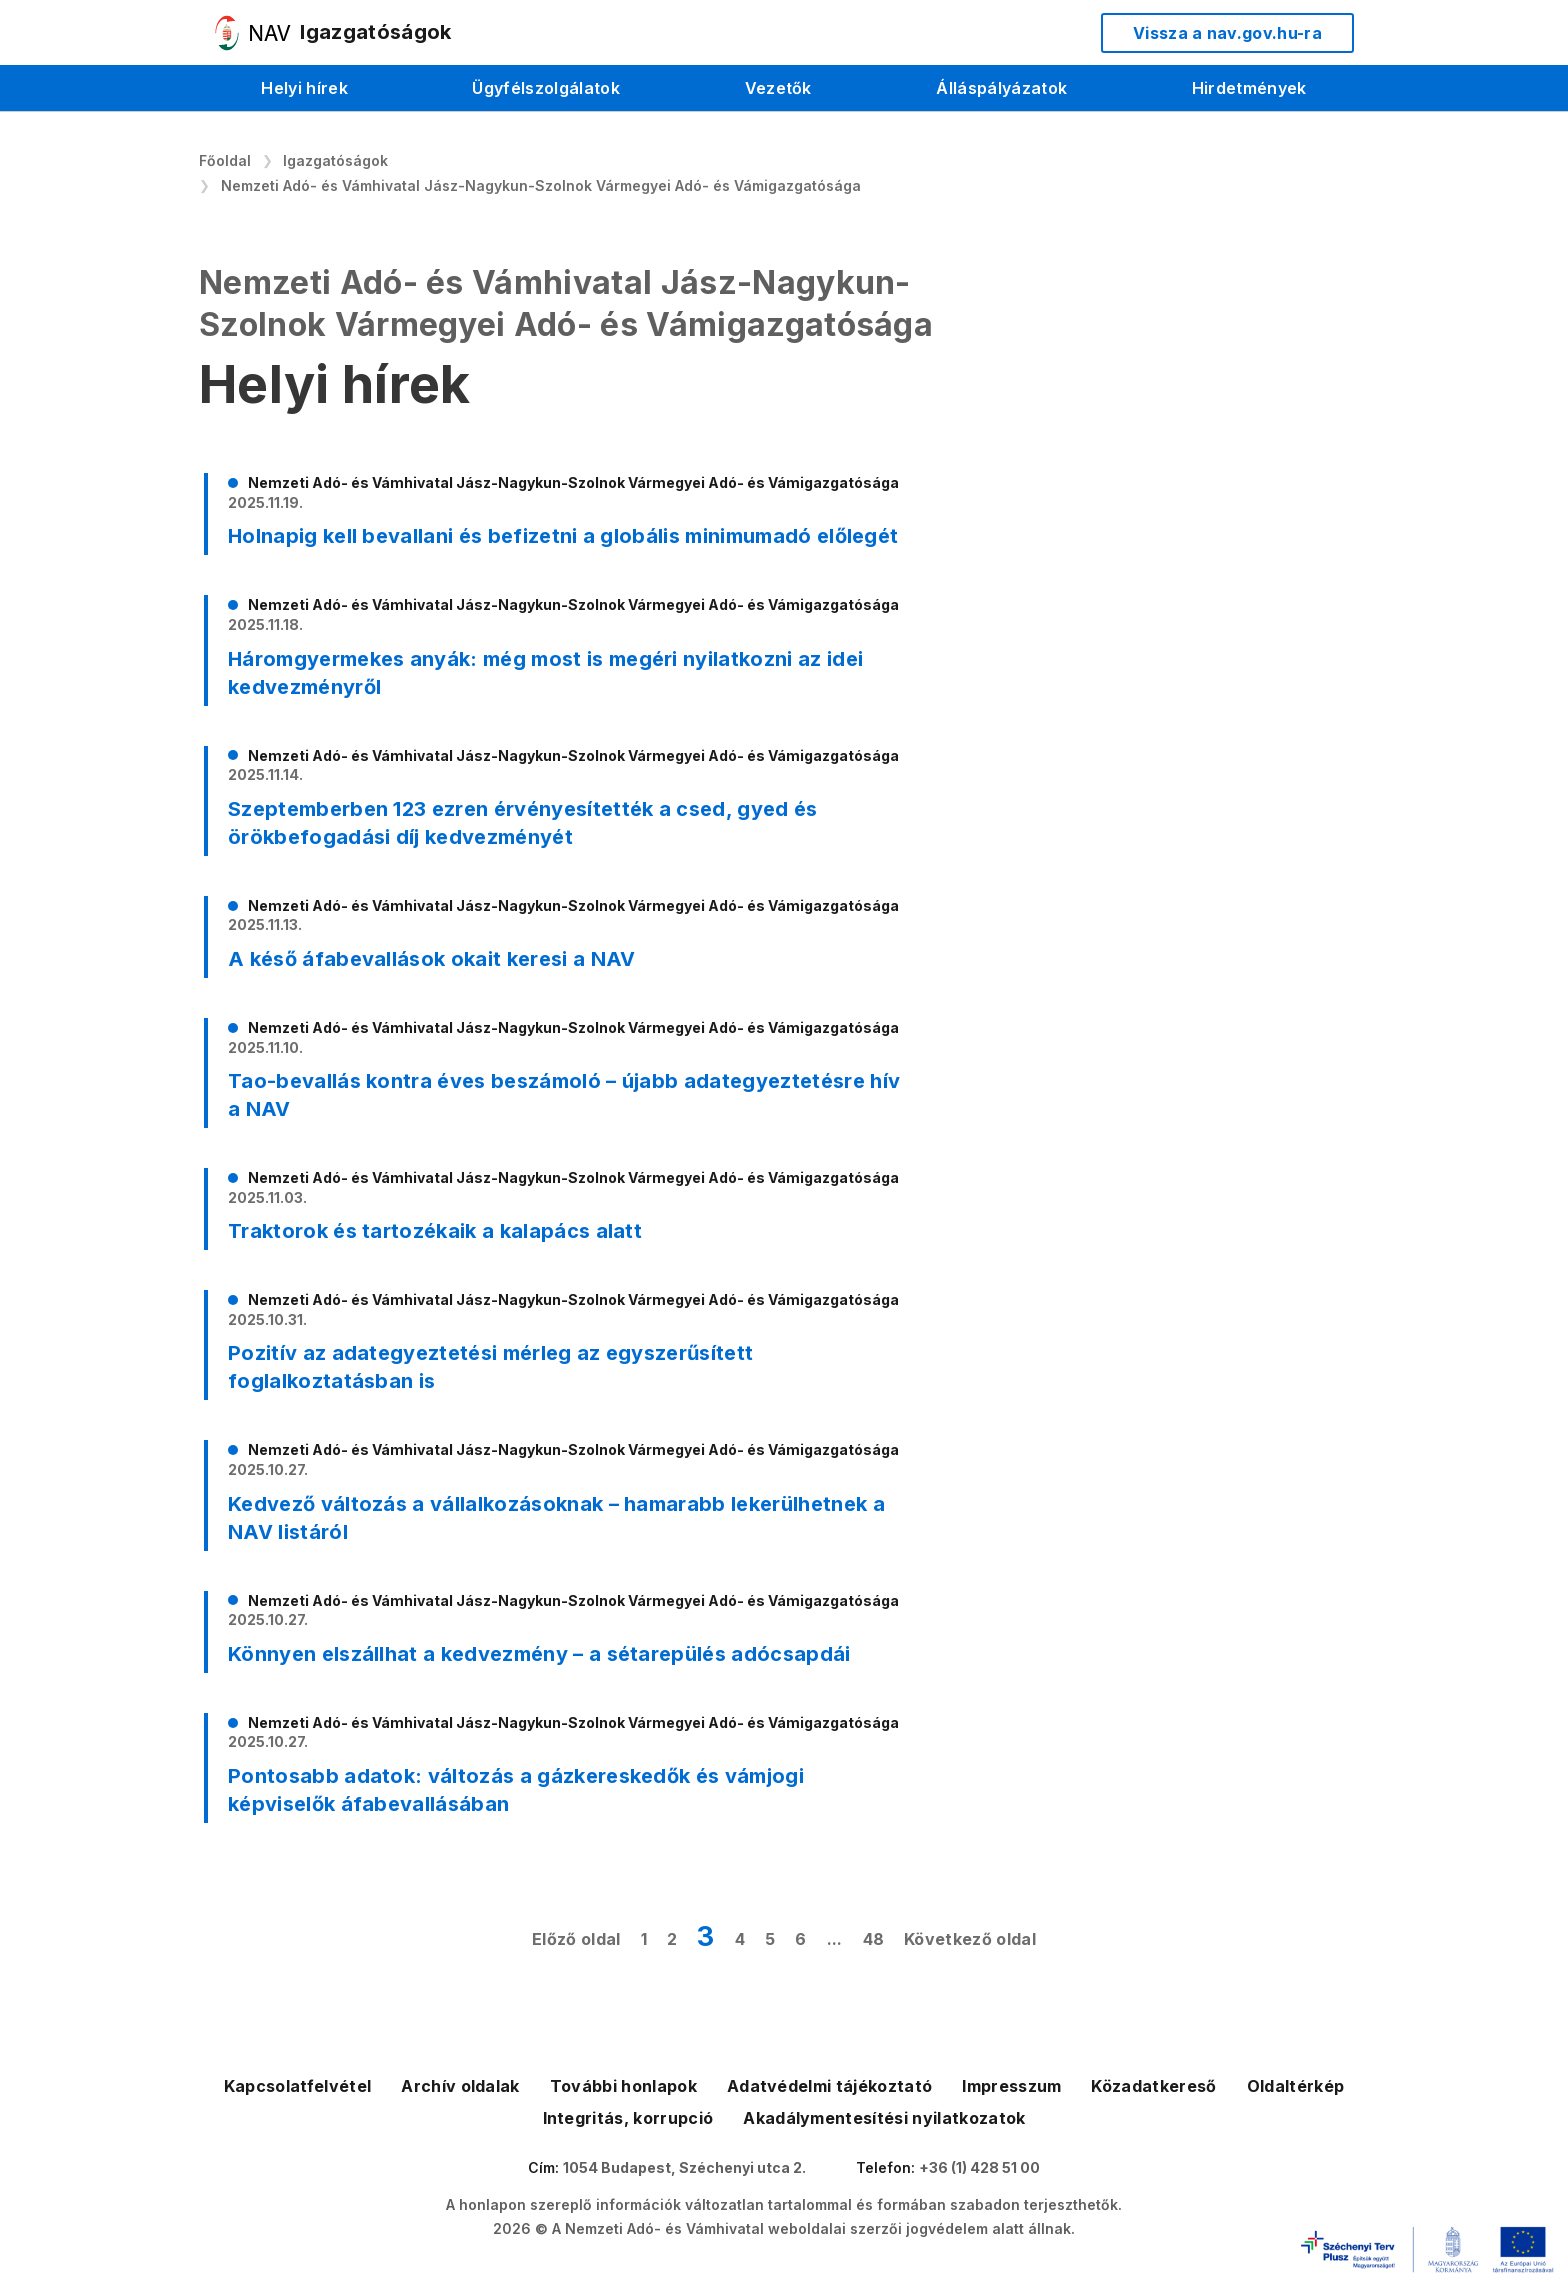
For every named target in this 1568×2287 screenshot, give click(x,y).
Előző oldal (576, 1939)
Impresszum (1011, 2086)
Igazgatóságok (335, 160)
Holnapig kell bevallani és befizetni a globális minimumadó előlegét (563, 536)
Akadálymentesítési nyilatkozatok (884, 2118)
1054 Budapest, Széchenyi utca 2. (684, 2167)
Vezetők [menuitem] (778, 88)
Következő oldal (970, 1939)
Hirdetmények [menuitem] (1249, 88)
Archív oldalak (460, 2086)
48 (874, 1939)
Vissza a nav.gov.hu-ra (1227, 33)
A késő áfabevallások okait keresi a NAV (431, 959)
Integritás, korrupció (628, 2118)
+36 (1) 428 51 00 (979, 2167)
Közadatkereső (1153, 2086)
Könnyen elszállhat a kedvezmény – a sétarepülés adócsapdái (539, 1654)
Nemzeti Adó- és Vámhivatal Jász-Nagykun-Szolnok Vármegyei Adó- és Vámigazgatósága (541, 185)
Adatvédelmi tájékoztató (829, 2086)
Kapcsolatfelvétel (297, 2086)
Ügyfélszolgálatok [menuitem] (545, 88)
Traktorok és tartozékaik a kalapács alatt (435, 1231)
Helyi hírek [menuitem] (304, 88)
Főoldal (225, 160)
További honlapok (623, 2086)
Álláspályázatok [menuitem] (1001, 88)
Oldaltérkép (1296, 2086)
